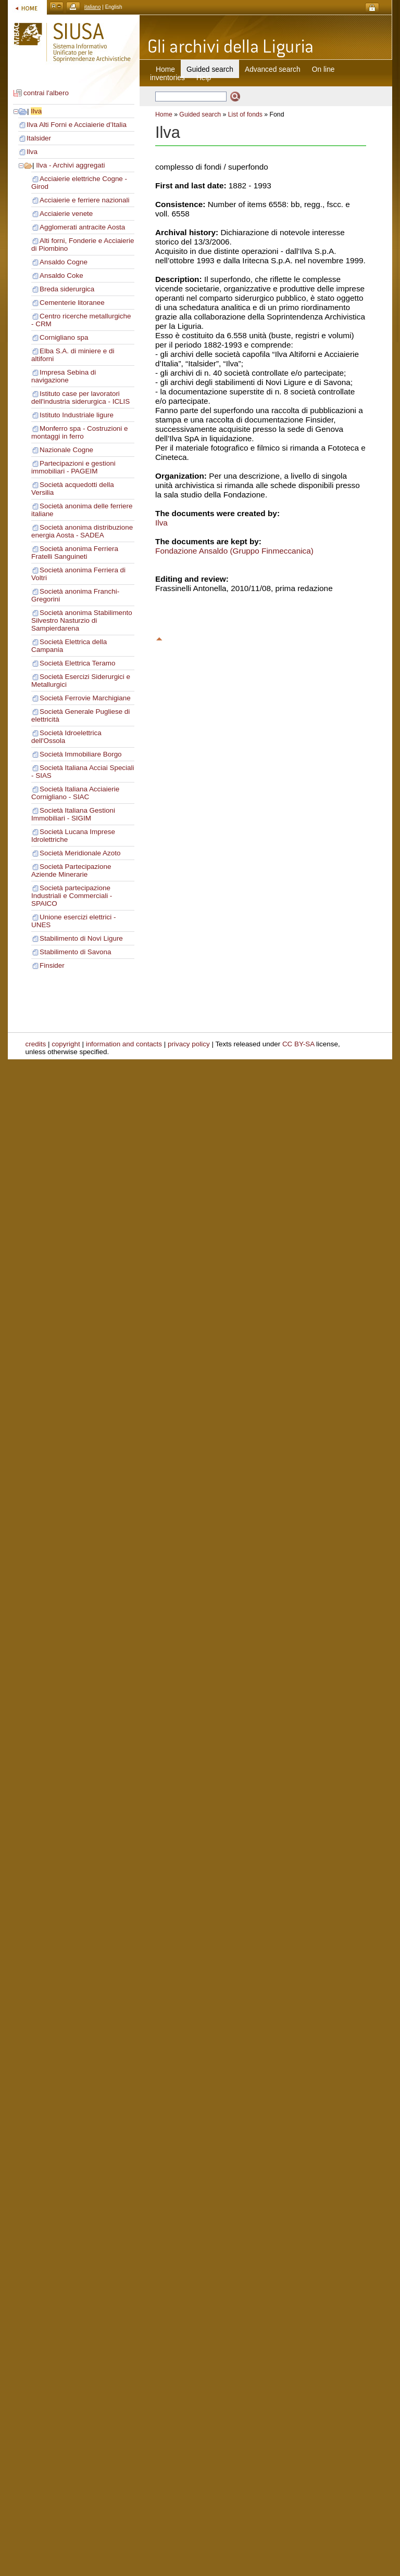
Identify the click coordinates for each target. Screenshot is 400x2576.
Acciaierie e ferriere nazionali (85, 200)
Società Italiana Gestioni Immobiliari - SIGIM (73, 814)
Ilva (36, 111)
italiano (92, 7)
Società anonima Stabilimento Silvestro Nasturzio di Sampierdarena (81, 620)
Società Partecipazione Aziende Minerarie (71, 870)
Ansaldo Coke (61, 275)
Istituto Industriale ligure (77, 415)
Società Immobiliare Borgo (81, 754)
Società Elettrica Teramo (77, 663)
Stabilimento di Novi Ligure (81, 938)
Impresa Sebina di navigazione (63, 376)
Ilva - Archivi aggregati (70, 165)
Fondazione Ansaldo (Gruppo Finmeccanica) (234, 550)
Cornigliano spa (64, 337)
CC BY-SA (298, 1044)
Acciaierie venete (66, 213)
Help (203, 77)
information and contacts (124, 1044)
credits (36, 1044)
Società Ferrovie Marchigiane (85, 698)
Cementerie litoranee (72, 302)
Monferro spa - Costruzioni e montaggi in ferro (79, 432)
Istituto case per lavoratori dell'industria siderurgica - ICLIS (80, 397)
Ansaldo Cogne (64, 262)
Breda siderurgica (67, 289)
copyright (66, 1044)
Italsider (39, 138)
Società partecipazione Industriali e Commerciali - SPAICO (71, 895)
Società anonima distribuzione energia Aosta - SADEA (82, 531)
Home (165, 69)
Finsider (52, 965)
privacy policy (189, 1044)
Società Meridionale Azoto (80, 853)
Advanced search (273, 69)
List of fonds (245, 114)
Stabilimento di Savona (75, 952)
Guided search (200, 114)
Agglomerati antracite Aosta (82, 227)
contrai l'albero (46, 93)
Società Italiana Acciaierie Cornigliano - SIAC (75, 793)
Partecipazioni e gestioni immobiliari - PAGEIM (73, 467)
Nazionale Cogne (66, 450)
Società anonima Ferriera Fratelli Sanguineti (74, 552)
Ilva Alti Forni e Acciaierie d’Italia (77, 125)
